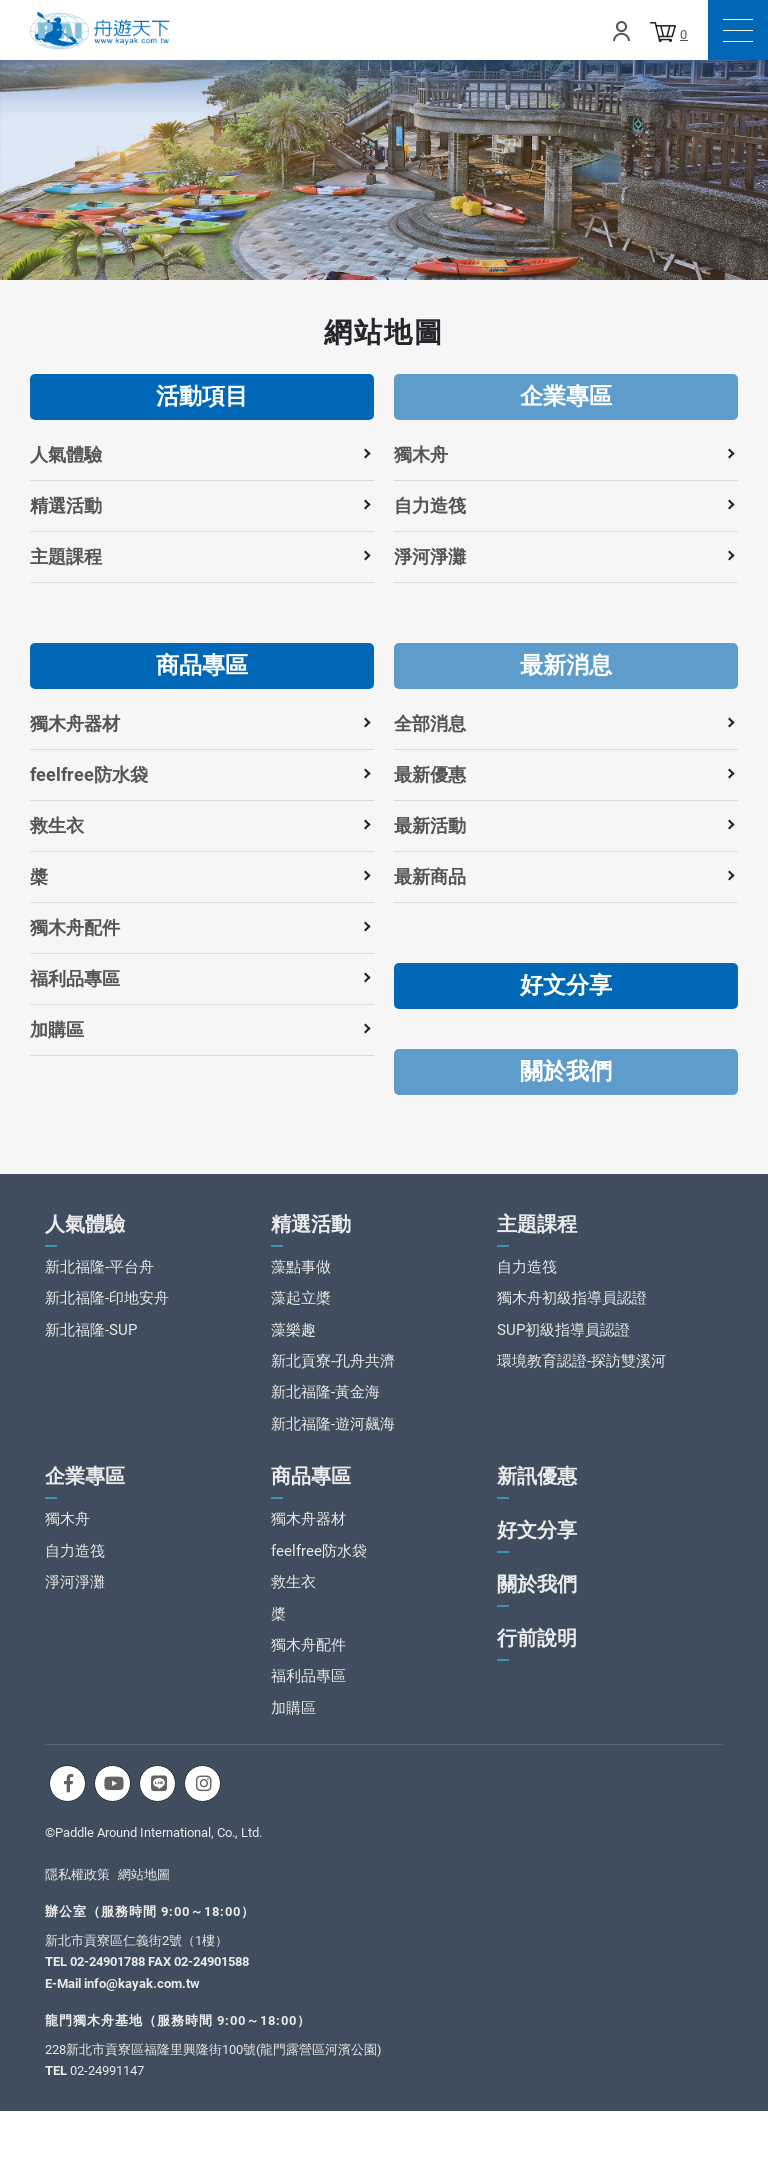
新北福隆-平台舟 (99, 1279)
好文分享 (566, 985)
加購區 (57, 1029)
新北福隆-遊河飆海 (333, 1436)
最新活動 (430, 825)
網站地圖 (144, 1886)
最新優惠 (430, 774)
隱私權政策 (77, 1886)
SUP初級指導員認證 (563, 1342)
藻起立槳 (301, 1310)
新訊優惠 (537, 1488)
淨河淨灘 (430, 556)
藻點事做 (301, 1279)
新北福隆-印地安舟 (107, 1310)
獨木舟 (421, 454)
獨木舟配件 (75, 927)
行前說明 (537, 1650)
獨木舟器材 (75, 723)
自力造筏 (430, 505)
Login (621, 31)
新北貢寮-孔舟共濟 (333, 1373)
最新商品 (430, 876)
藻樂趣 (293, 1342)
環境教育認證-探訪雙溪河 (581, 1373)
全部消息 (430, 723)
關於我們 (566, 1071)
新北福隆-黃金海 (325, 1405)
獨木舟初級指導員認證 (572, 1310)
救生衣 (57, 825)
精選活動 (66, 505)
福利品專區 (75, 978)
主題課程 (66, 556)
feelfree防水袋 (89, 774)
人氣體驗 (66, 454)
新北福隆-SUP (91, 1342)
